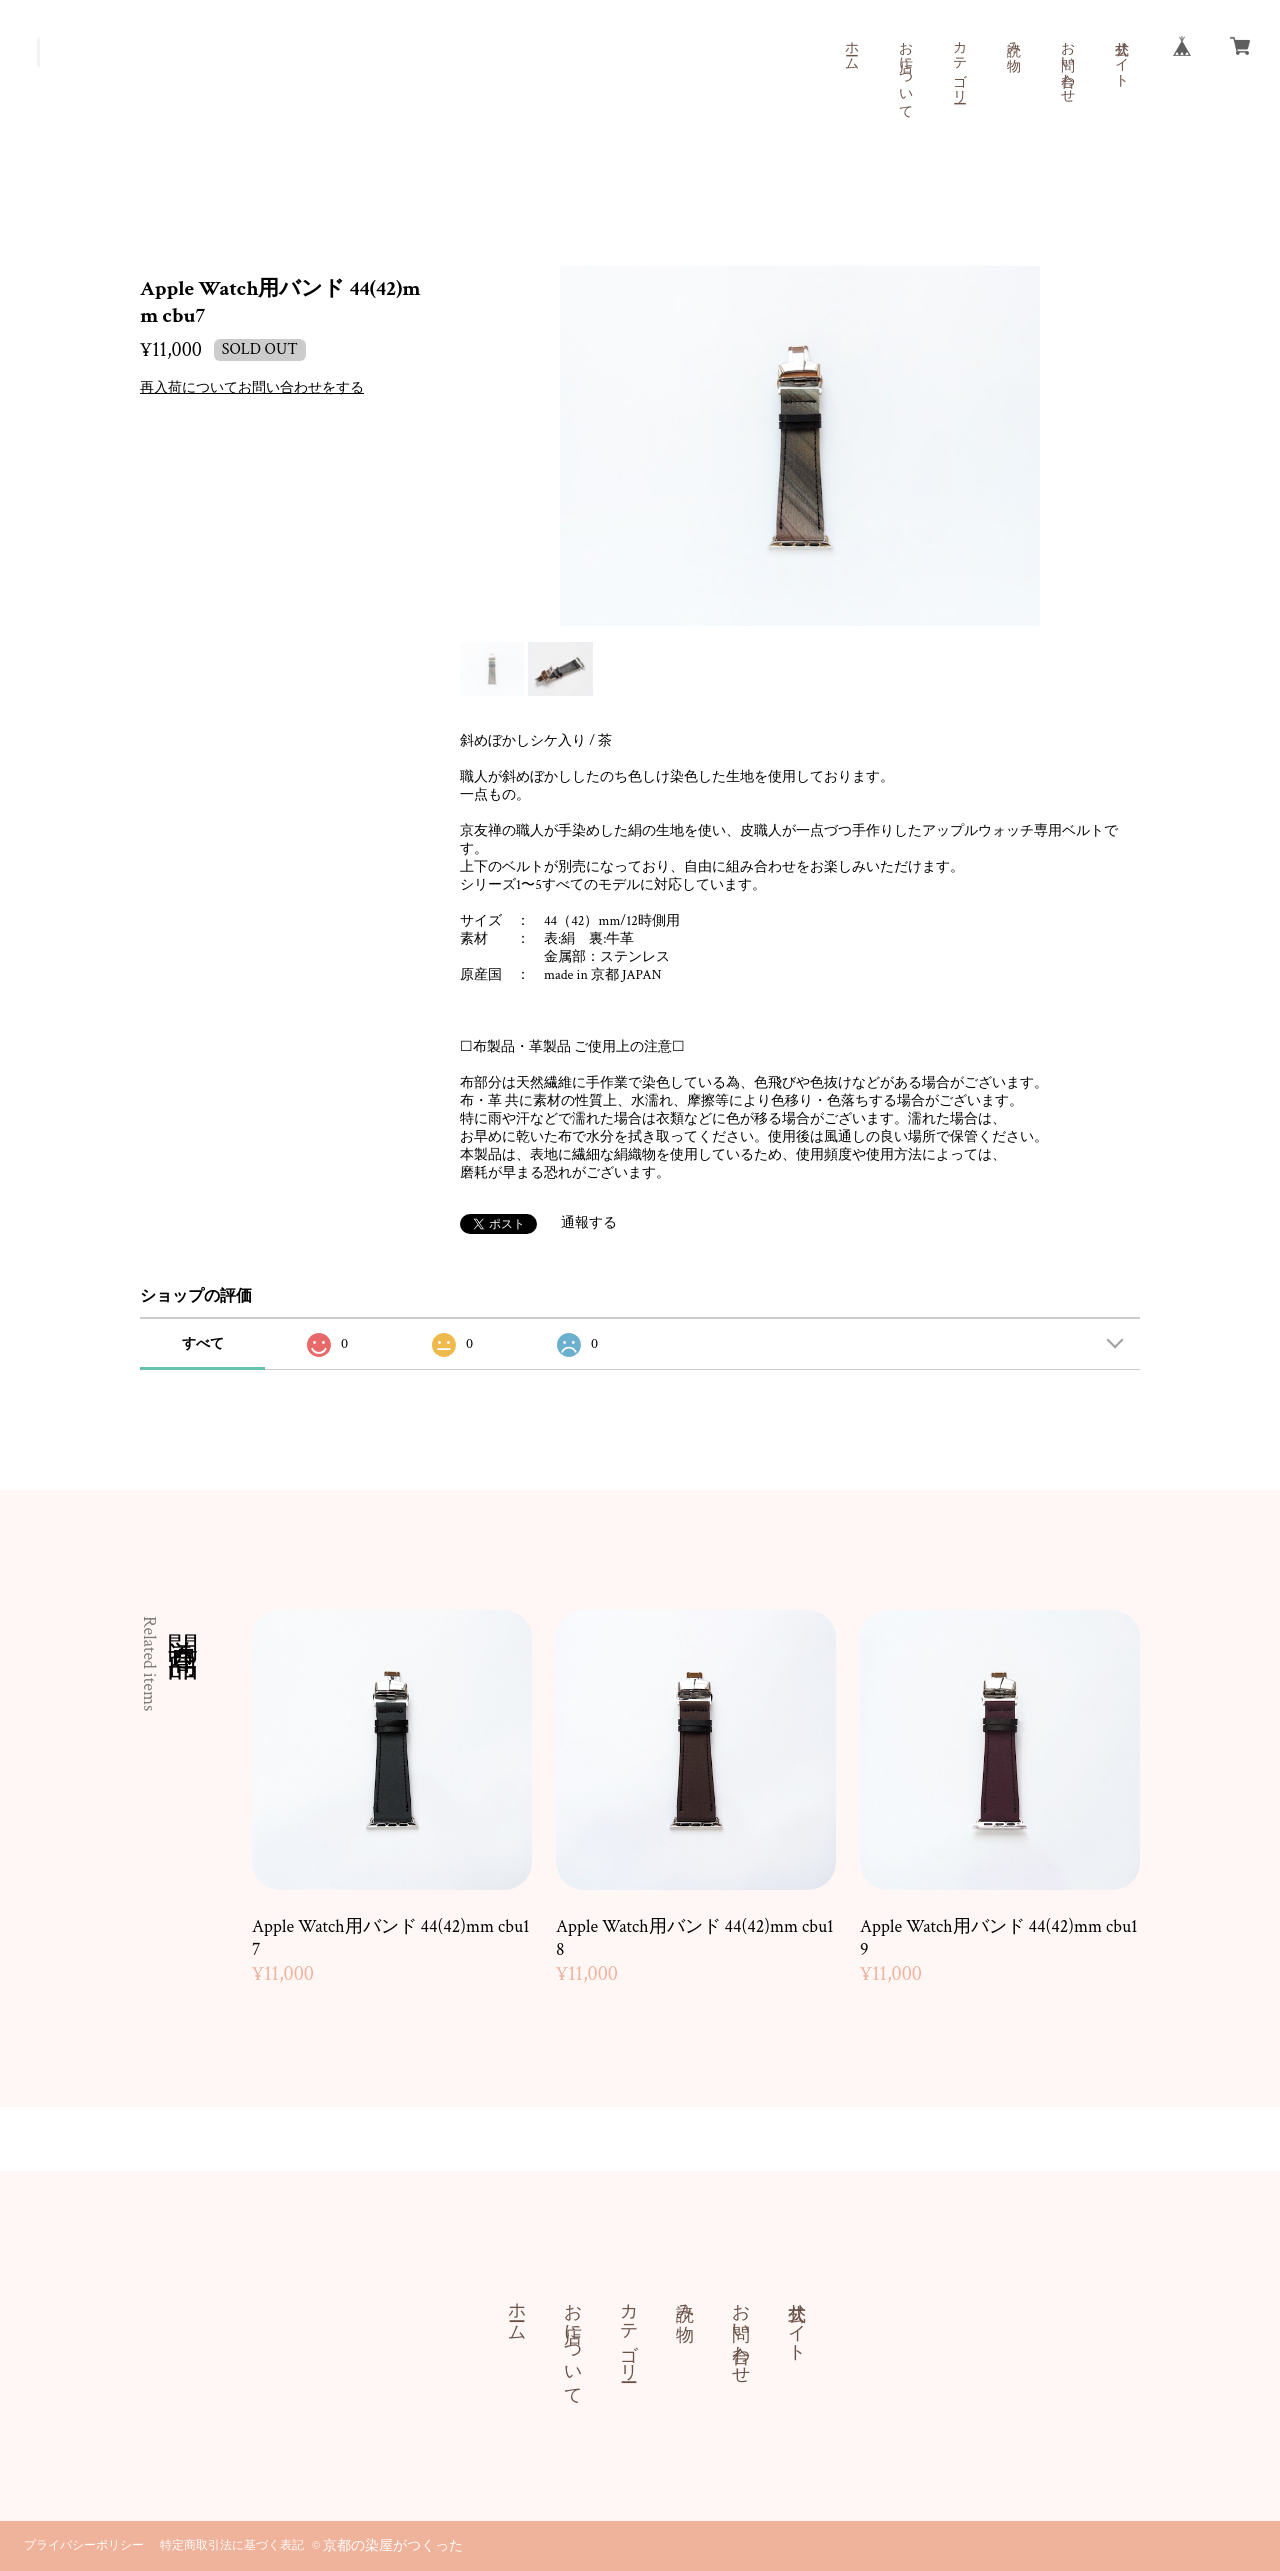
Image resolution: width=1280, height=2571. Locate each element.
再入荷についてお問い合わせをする (252, 388)
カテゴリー (959, 64)
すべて (203, 1344)
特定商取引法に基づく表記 (232, 2545)
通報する (589, 1223)
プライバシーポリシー (84, 2545)
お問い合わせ (1067, 64)
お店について (905, 72)
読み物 (1013, 40)
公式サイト (1121, 56)
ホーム (851, 48)
